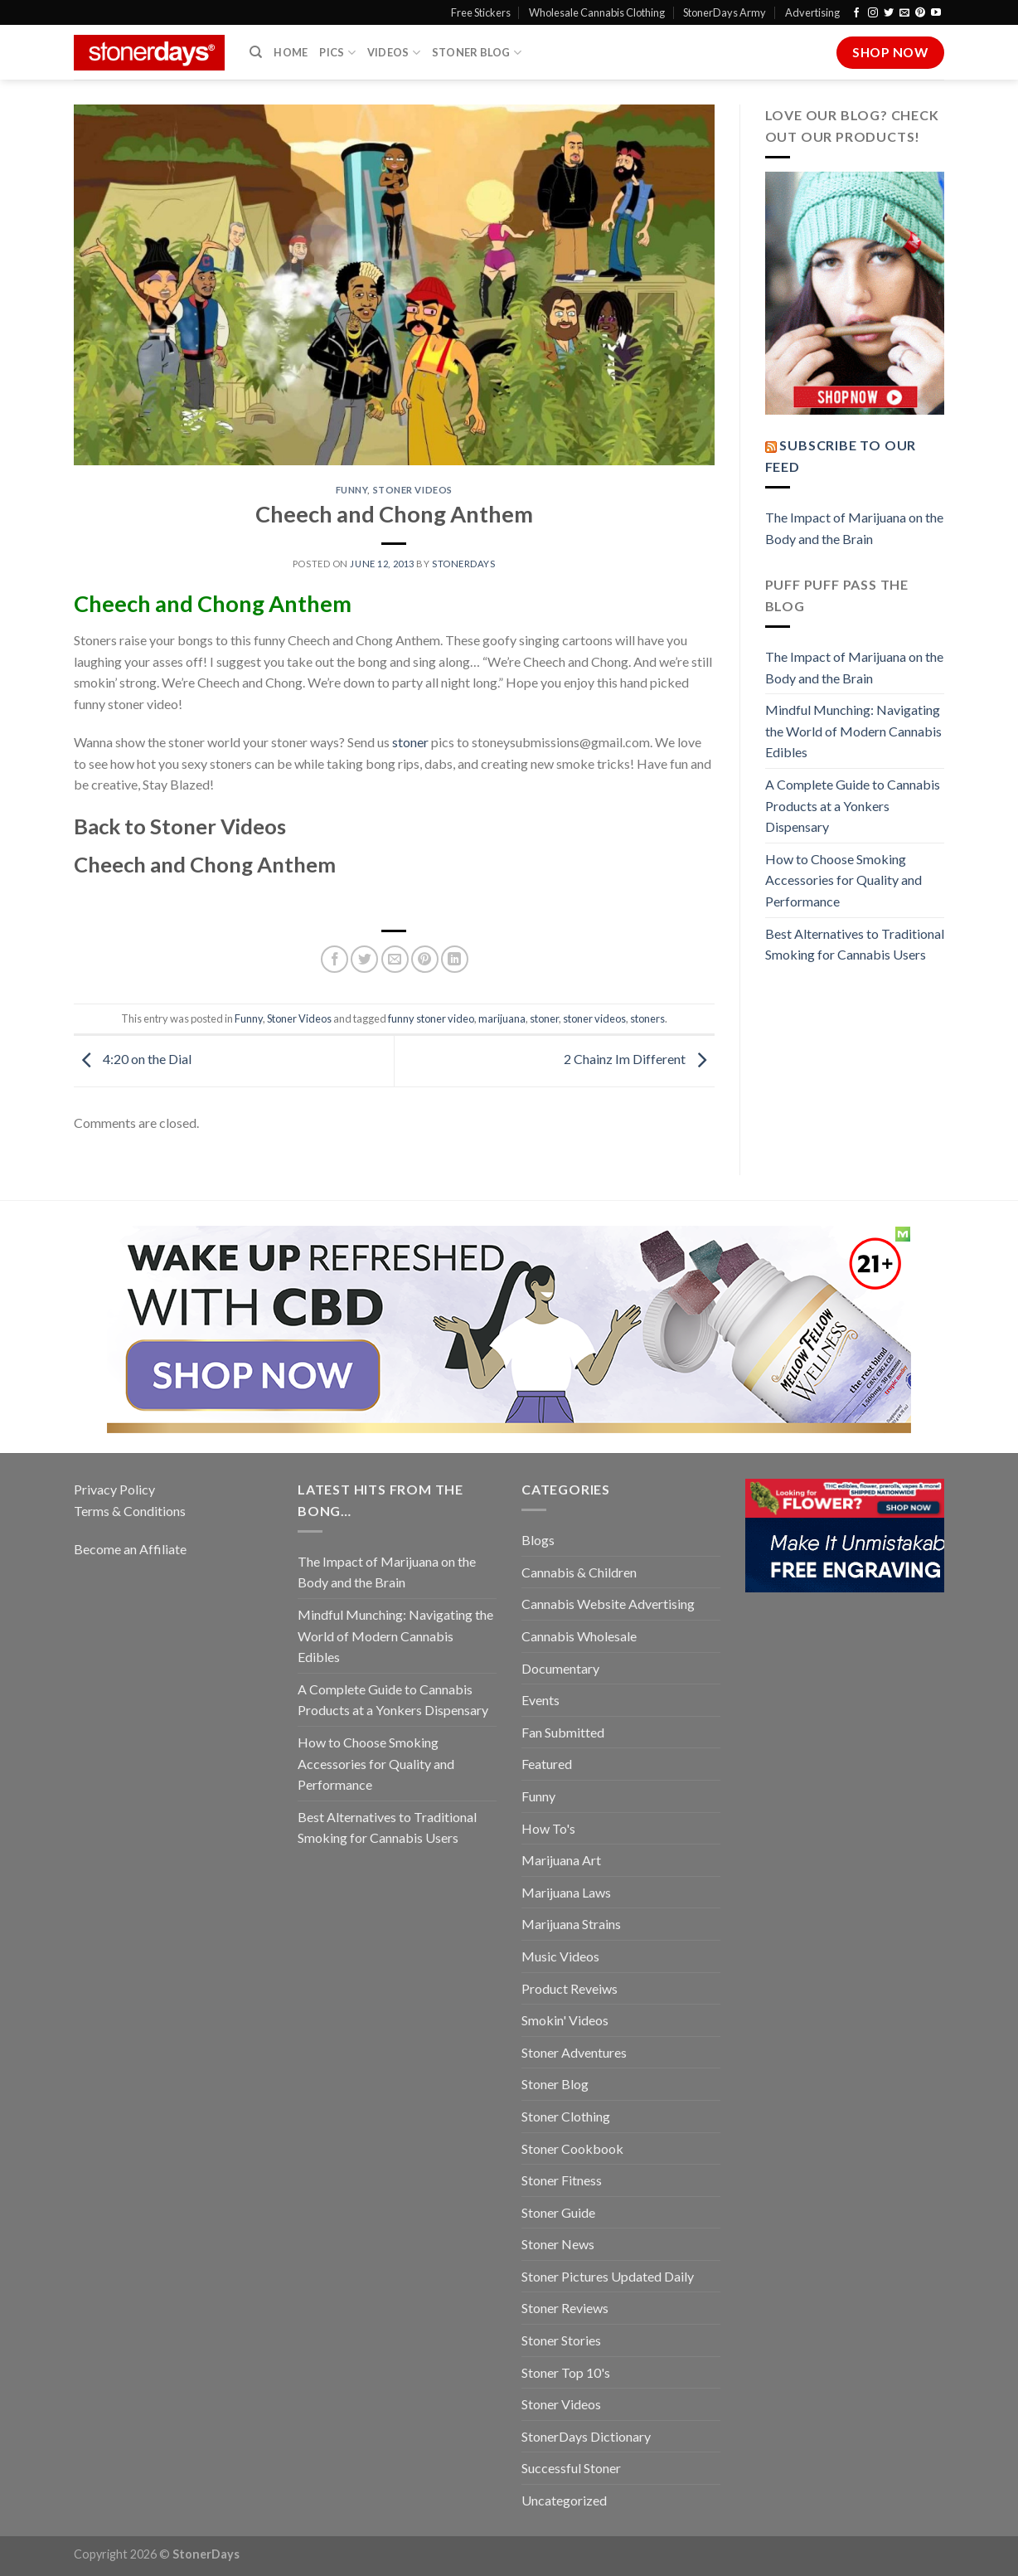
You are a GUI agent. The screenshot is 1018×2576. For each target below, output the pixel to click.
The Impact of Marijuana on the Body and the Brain (854, 528)
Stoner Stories (561, 2340)
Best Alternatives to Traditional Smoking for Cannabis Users (854, 944)
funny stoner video (431, 1018)
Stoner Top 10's (565, 2372)
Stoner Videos (413, 489)
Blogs (538, 1540)
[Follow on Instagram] (873, 13)
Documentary (560, 1668)
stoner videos (594, 1018)
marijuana (502, 1018)
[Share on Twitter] (364, 959)
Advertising (812, 12)
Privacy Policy (114, 1489)
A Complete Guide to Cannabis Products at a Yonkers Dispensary (852, 805)
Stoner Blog (476, 53)
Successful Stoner (571, 2468)
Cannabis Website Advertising (608, 1603)
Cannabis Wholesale (579, 1636)
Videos (393, 53)
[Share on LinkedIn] (454, 959)
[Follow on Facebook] (856, 13)
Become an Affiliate (130, 1549)
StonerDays (464, 563)
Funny (352, 489)
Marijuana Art (561, 1860)
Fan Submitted (562, 1732)
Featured (546, 1764)
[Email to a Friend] (395, 959)
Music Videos (560, 1956)
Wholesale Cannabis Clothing (597, 12)
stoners (647, 1018)
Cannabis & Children (579, 1572)
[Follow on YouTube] (936, 13)
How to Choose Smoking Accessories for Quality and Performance (843, 880)
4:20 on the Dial (132, 1059)
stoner (410, 742)
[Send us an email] (904, 13)
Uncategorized (564, 2500)
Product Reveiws (569, 1988)
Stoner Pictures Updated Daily (607, 2276)
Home (291, 52)
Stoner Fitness (561, 2180)
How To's (548, 1828)
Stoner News (557, 2244)
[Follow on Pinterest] (920, 13)
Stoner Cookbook (572, 2148)
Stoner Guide (558, 2212)
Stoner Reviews (564, 2308)
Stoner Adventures (574, 2052)
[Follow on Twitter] (889, 13)
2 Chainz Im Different (639, 1059)
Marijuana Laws (566, 1892)
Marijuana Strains (571, 1924)
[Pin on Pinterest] (425, 959)
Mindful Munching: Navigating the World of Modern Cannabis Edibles (853, 731)
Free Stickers (481, 12)
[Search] (256, 52)
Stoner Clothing (565, 2116)
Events (540, 1700)
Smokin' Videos (564, 2020)
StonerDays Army (724, 12)
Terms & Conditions (130, 1511)
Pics (337, 53)
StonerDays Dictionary (586, 2436)
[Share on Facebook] (334, 959)
